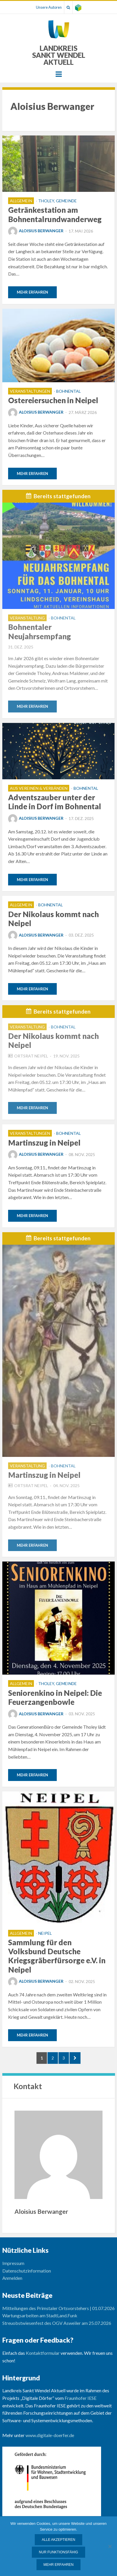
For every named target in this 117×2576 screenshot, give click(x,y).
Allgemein (21, 200)
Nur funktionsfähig (58, 2552)
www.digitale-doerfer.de (49, 2435)
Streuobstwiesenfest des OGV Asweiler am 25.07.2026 (56, 2323)
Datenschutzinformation (26, 2270)
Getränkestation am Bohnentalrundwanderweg (55, 214)
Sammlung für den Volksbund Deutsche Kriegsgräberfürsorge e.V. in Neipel (56, 1956)
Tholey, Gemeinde (57, 200)
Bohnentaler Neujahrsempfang (39, 631)
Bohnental (68, 391)
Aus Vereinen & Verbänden (38, 788)
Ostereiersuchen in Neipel (53, 400)
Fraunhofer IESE (80, 2398)
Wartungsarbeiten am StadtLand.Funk (39, 2315)
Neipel (45, 1933)
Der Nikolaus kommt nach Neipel (53, 919)
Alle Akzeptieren (58, 2540)
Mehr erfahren (32, 292)
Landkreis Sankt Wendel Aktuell (58, 55)
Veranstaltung (27, 617)
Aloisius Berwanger (35, 230)
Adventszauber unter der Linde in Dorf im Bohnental (54, 802)
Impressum (13, 2263)
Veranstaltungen (30, 391)
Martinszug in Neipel (44, 1142)
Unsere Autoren (49, 7)
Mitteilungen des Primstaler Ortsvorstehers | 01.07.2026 (58, 2308)
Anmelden (12, 2278)
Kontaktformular (43, 2353)
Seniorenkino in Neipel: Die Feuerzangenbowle (55, 1697)
